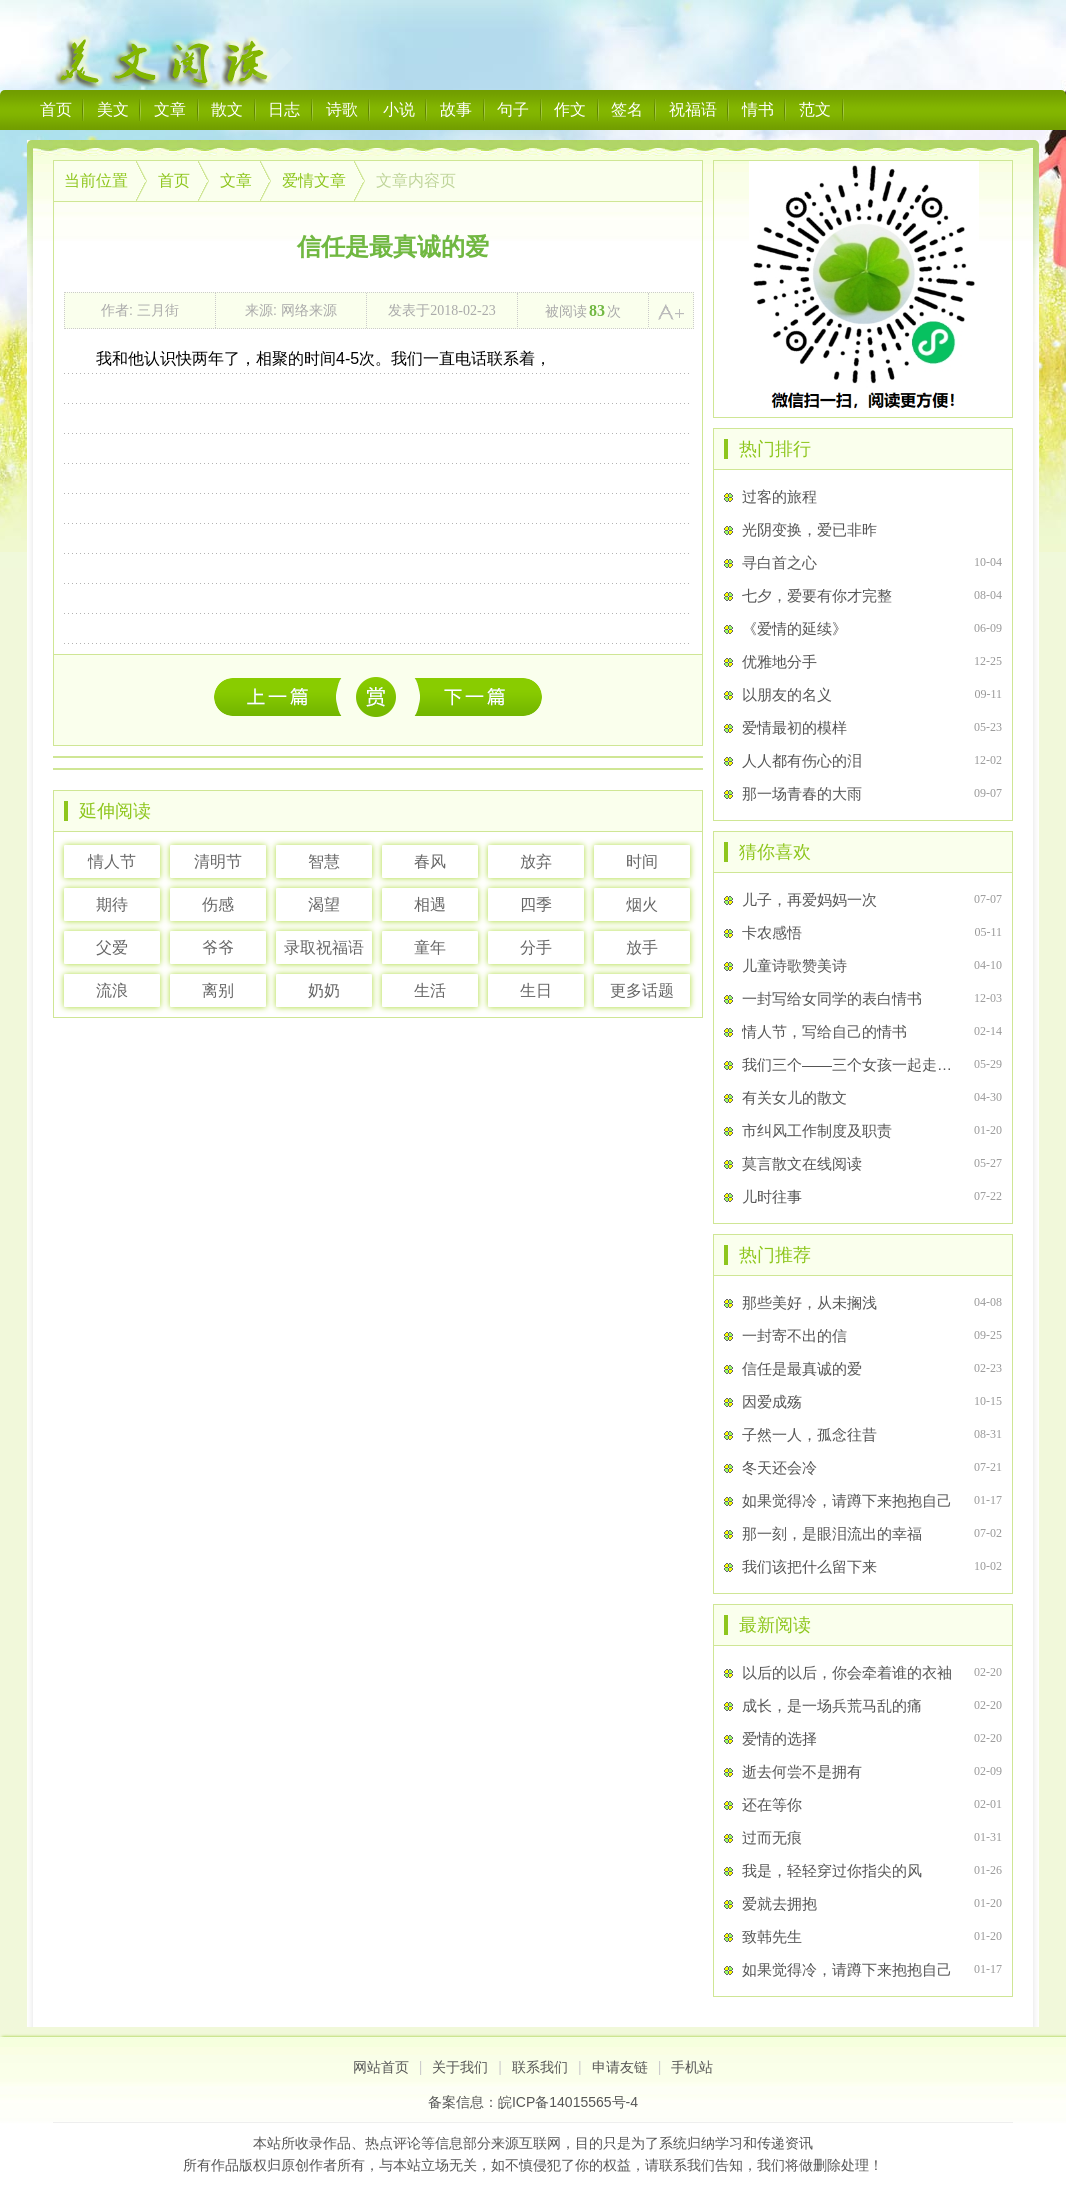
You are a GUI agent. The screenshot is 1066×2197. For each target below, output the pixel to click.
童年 (430, 947)
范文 (815, 109)
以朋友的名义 (787, 694)
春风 (430, 861)
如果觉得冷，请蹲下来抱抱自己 (847, 1500)
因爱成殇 (772, 1401)
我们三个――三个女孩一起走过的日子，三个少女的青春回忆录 (849, 1064)
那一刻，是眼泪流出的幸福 (832, 1533)
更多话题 (642, 990)
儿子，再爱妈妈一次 (809, 899)
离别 (218, 990)
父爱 (112, 947)
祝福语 (693, 109)
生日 (536, 990)
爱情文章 (314, 180)
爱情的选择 (779, 1738)
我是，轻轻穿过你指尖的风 (832, 1870)
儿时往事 (772, 1196)
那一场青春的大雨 (802, 793)
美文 (113, 109)
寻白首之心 (779, 562)
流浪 (112, 990)
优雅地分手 (779, 661)
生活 (430, 990)
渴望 (324, 904)
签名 (627, 109)
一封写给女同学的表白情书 (832, 998)
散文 (227, 109)
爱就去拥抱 (779, 1903)
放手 (642, 947)
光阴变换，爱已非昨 (809, 529)
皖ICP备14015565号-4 (568, 2102)
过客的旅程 (779, 496)
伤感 (218, 904)
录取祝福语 (324, 947)
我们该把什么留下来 (809, 1566)
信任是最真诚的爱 (802, 1368)
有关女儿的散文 (794, 1097)
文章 (170, 109)
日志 (284, 109)
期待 (112, 904)
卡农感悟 (772, 932)
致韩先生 (772, 1936)
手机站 (692, 2067)
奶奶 (324, 990)
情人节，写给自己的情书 (824, 1031)
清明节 (218, 861)
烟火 (642, 904)
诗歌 (342, 109)
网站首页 (381, 2067)
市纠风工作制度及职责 (817, 1130)
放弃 (536, 861)
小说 (399, 109)
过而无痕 (772, 1837)
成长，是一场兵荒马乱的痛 (832, 1705)
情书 (758, 109)
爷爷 (218, 947)
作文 (570, 109)
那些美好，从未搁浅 (809, 1302)
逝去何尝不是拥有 (802, 1771)
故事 (456, 109)
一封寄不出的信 (794, 1335)
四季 (536, 904)
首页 (56, 109)
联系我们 (540, 2067)
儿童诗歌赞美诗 (794, 965)
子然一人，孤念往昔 (809, 1434)
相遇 (430, 904)
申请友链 (620, 2067)
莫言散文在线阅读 (802, 1163)
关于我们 (460, 2067)
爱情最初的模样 (794, 727)
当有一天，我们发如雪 (478, 696)
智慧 (324, 861)
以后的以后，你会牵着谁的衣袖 (282, 696)
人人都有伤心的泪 (802, 760)
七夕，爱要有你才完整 (817, 595)
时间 (642, 861)
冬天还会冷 (779, 1467)
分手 (536, 947)
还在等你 (772, 1804)
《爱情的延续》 (794, 628)
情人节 (112, 861)
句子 (513, 109)
